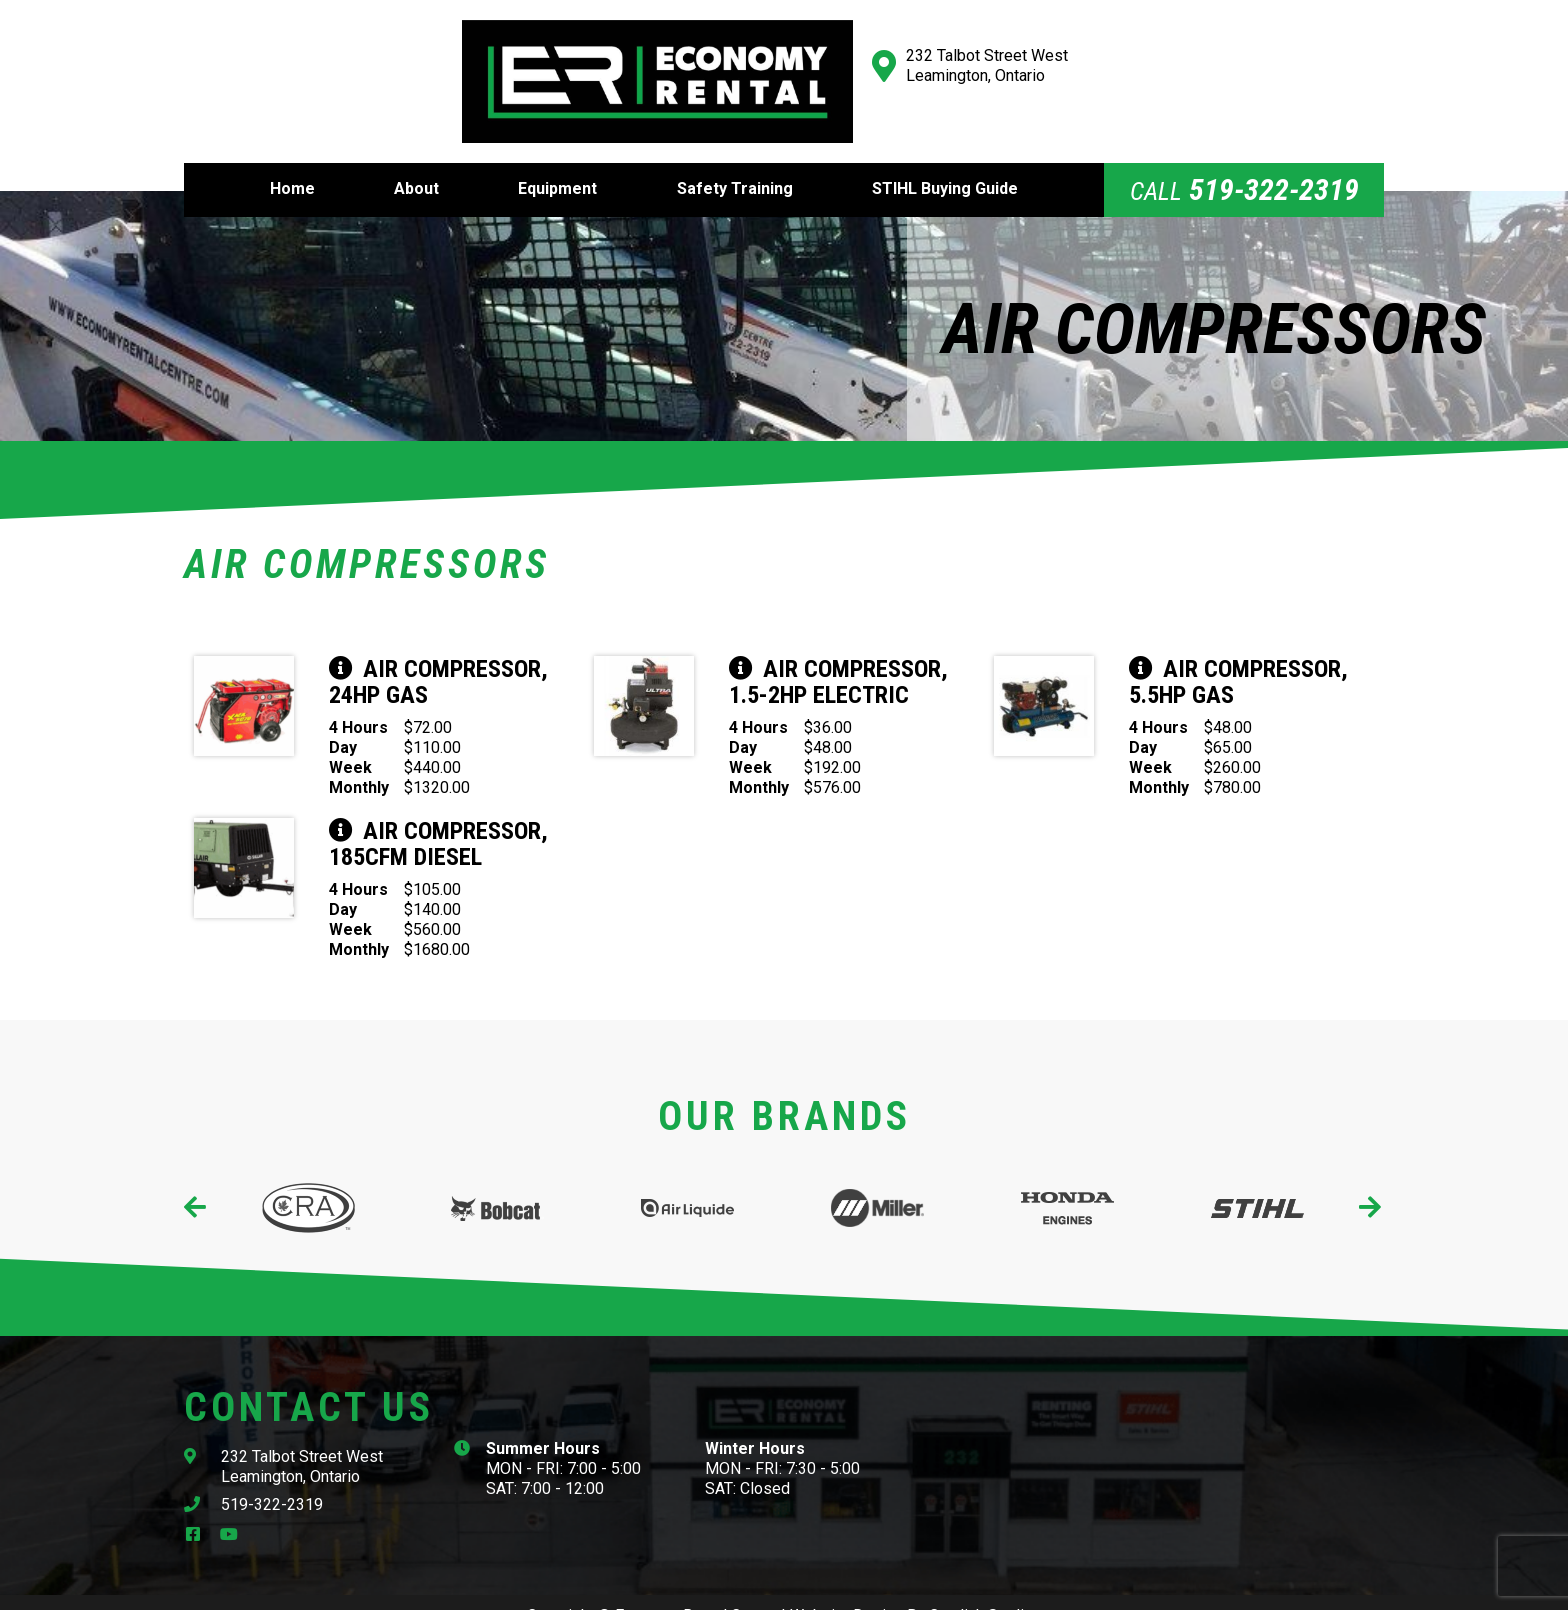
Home (292, 160)
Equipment (557, 160)
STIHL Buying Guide (945, 160)
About (416, 160)
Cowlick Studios (985, 1587)
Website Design (846, 1587)
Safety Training (735, 160)
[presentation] (196, 1179)
